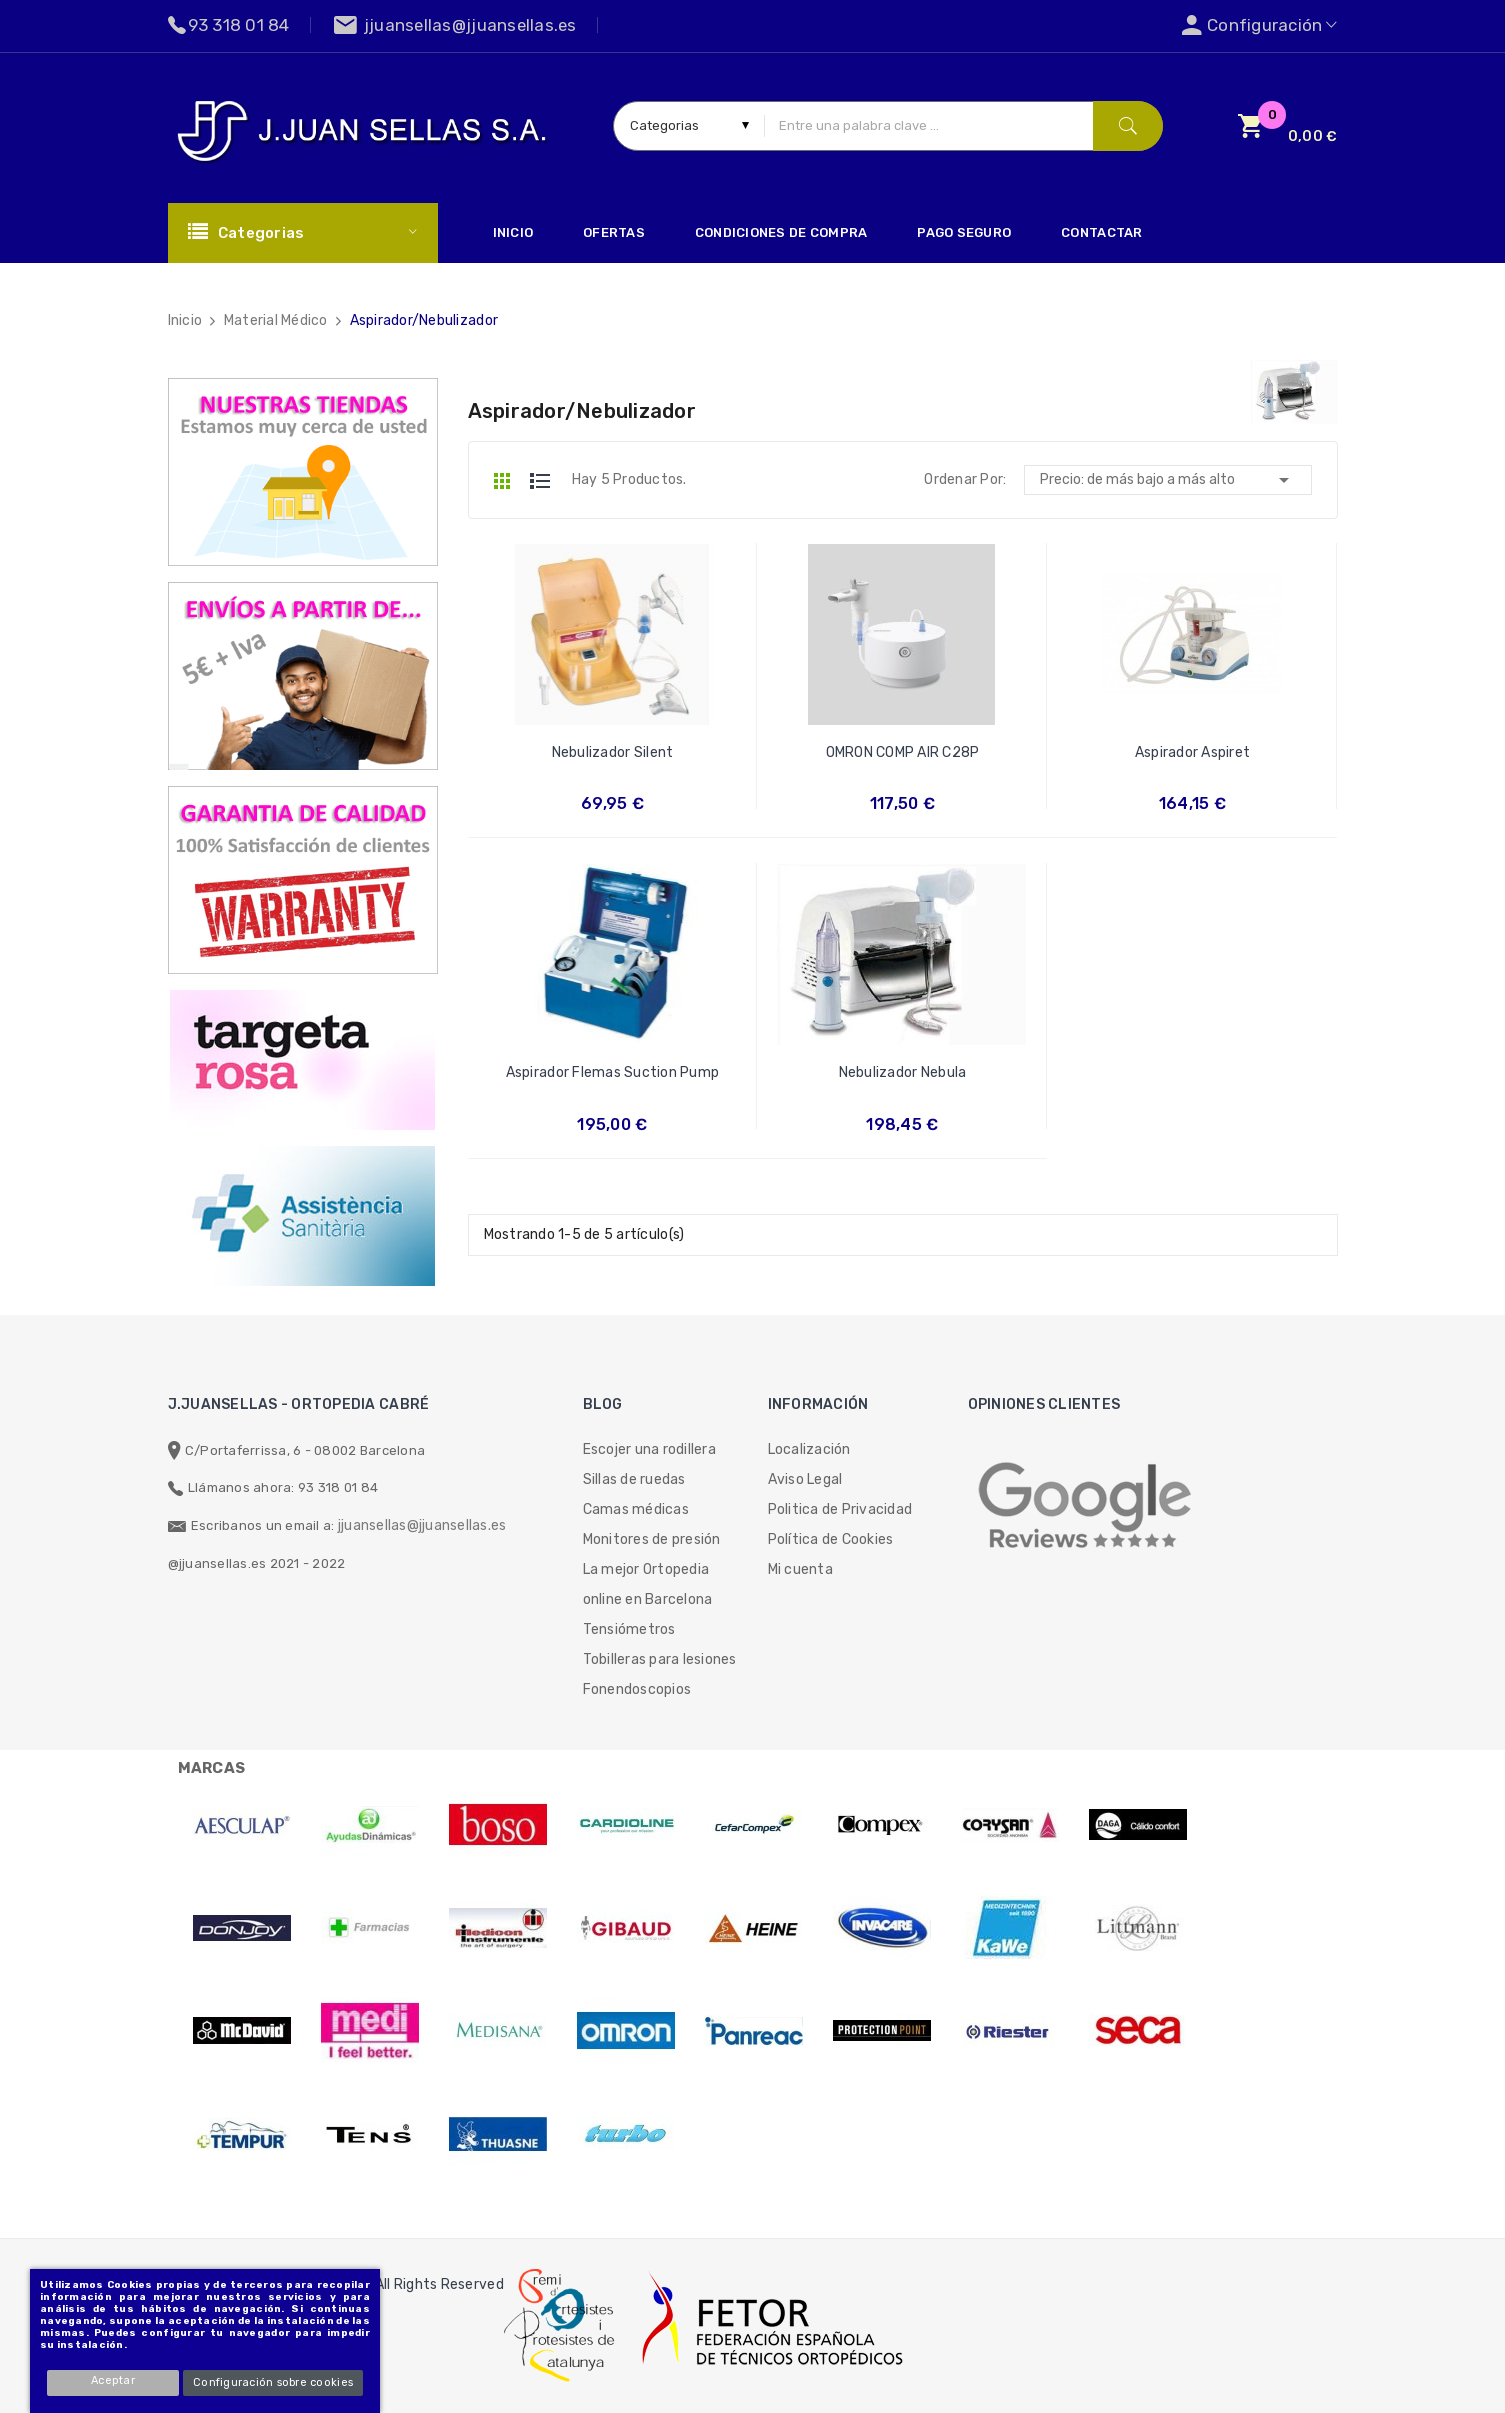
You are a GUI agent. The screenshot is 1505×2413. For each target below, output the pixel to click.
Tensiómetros (629, 1629)
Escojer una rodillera (649, 1449)
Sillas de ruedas (634, 1479)
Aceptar (114, 2380)
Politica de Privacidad (840, 1509)
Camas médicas (636, 1509)
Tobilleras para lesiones (660, 1659)
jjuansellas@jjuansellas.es (422, 1525)
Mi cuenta (800, 1569)
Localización (809, 1449)
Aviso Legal (805, 1479)
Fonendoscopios (637, 1689)
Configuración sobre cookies (273, 2382)
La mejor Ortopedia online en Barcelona (648, 1584)
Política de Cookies (831, 1539)
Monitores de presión (652, 1539)
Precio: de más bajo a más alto (1168, 480)
